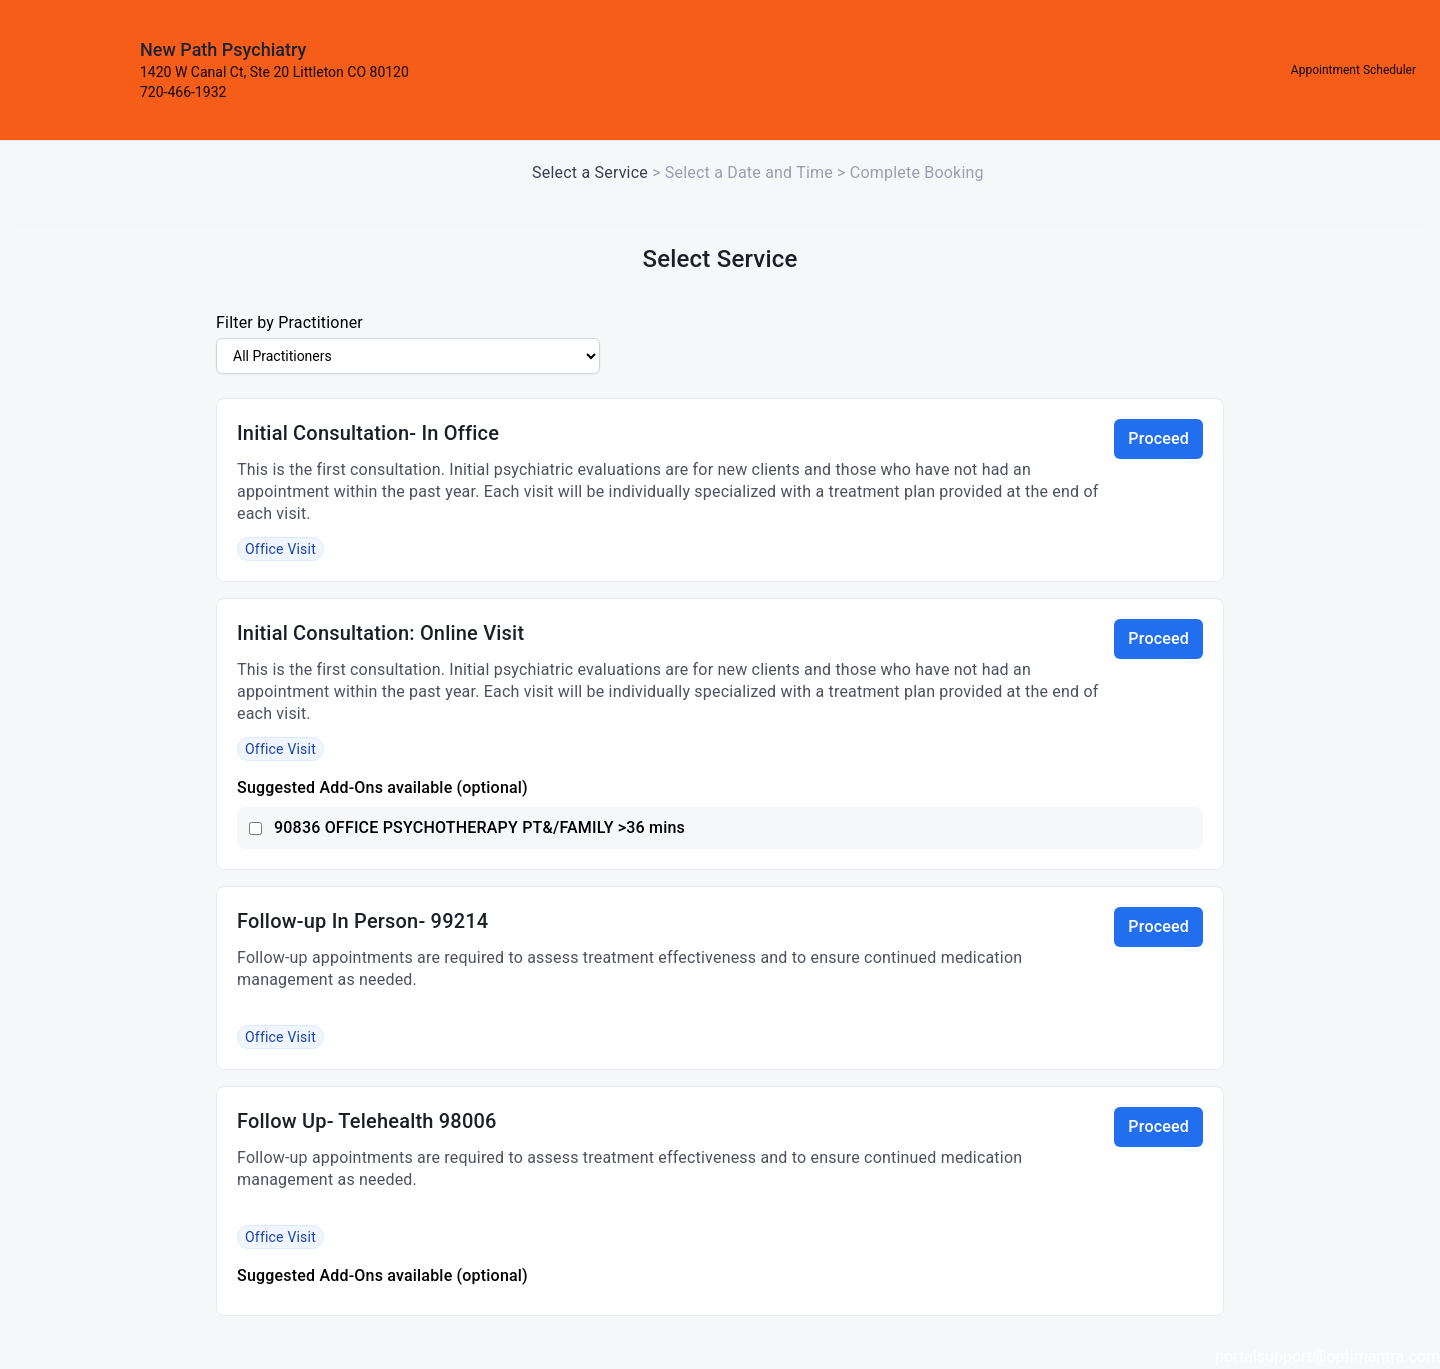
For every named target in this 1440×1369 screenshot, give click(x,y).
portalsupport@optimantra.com (1327, 1356)
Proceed (1158, 438)
